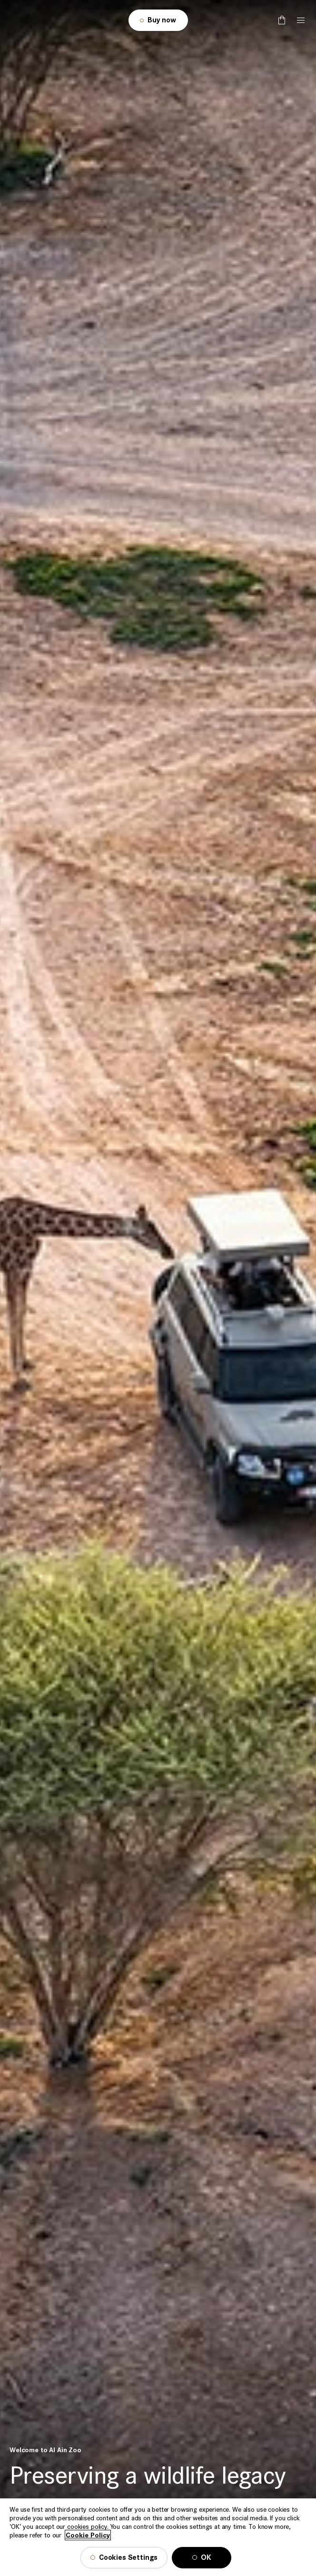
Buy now (162, 20)
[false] (281, 20)
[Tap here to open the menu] (300, 20)
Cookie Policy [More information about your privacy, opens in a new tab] (88, 2547)
